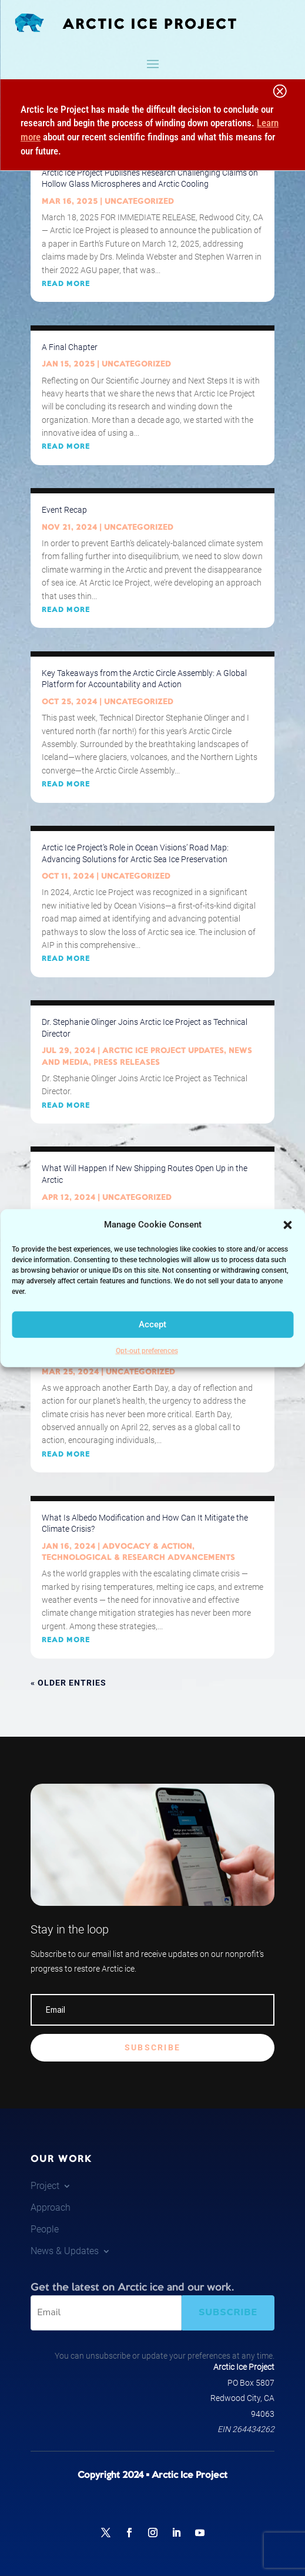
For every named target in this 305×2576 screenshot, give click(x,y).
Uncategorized (139, 201)
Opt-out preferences (147, 1351)
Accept (152, 1324)
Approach (51, 2207)
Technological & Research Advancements (138, 1557)
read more (66, 284)
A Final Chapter (70, 347)
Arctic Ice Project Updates (163, 1050)
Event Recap (64, 509)
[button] (287, 1225)
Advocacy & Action (147, 1546)
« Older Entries (68, 1682)
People (45, 2229)
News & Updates (65, 2250)
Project (45, 2185)
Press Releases (126, 1062)
